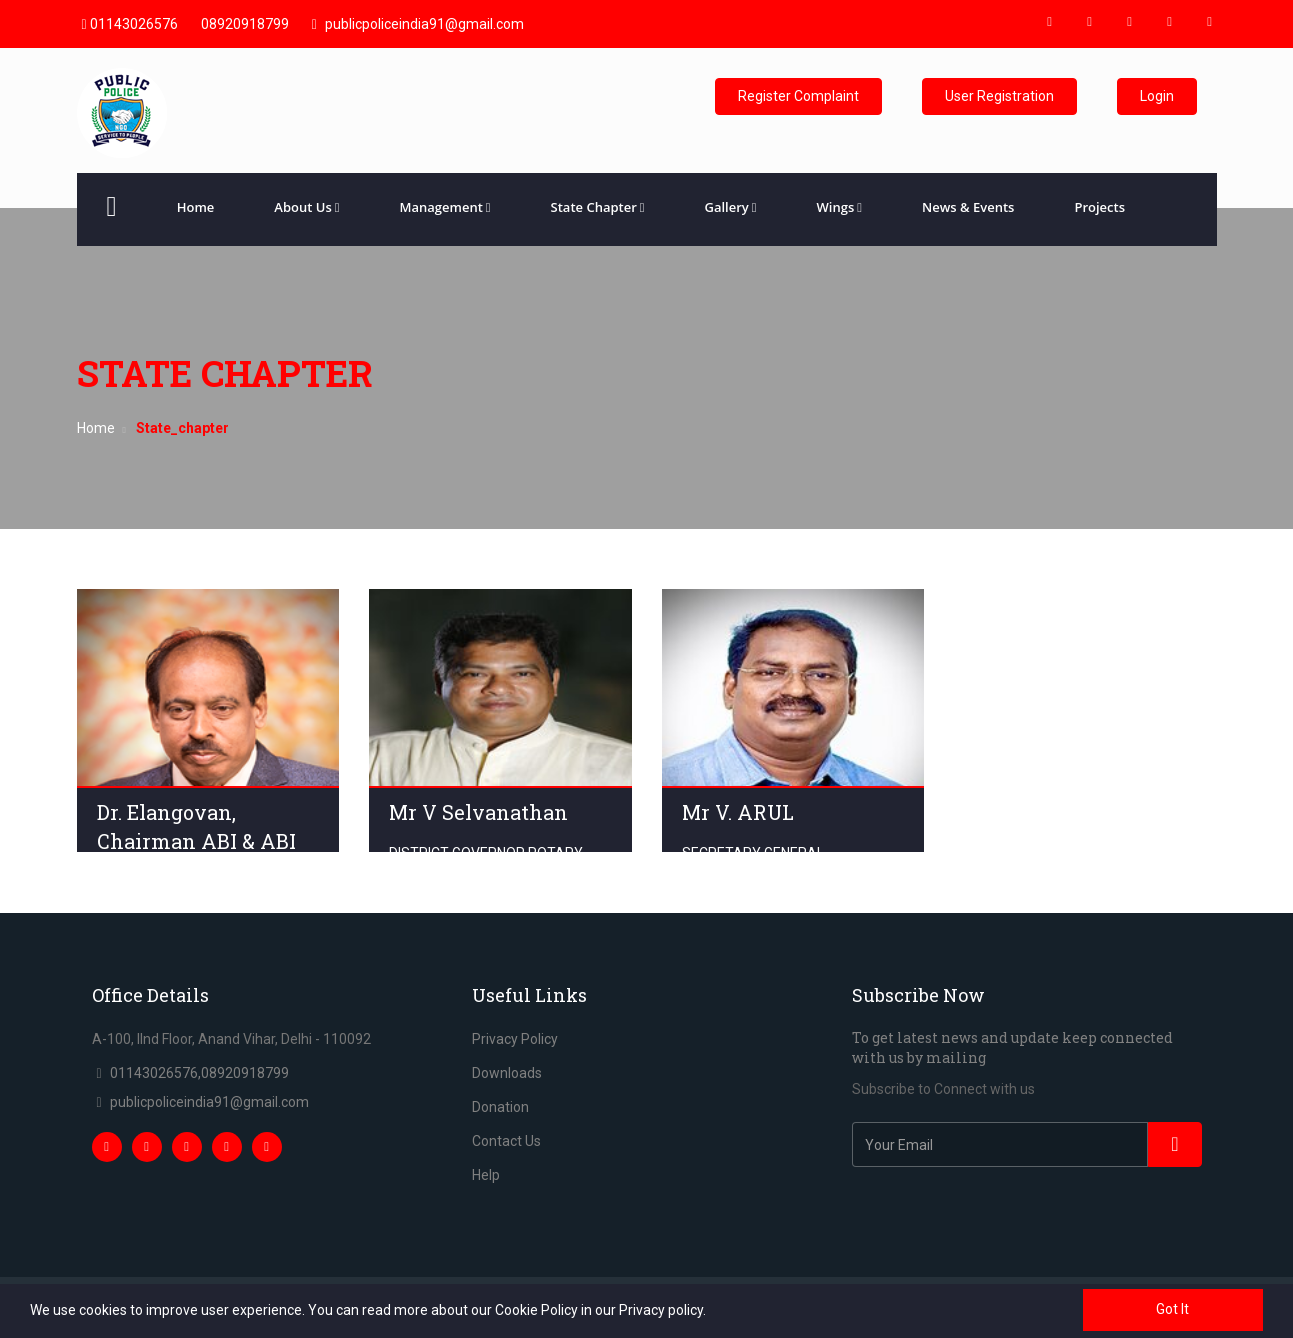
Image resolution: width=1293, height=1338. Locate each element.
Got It (1172, 1309)
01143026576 (130, 24)
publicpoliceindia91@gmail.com (418, 24)
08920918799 (245, 24)
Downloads (507, 1073)
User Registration (999, 96)
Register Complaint (798, 96)
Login (1157, 96)
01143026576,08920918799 (199, 1073)
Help (486, 1175)
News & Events (968, 207)
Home (196, 207)
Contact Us (506, 1141)
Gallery (731, 207)
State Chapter (598, 207)
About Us (306, 207)
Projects (1099, 207)
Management (444, 207)
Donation (500, 1107)
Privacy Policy (515, 1039)
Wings (839, 207)
